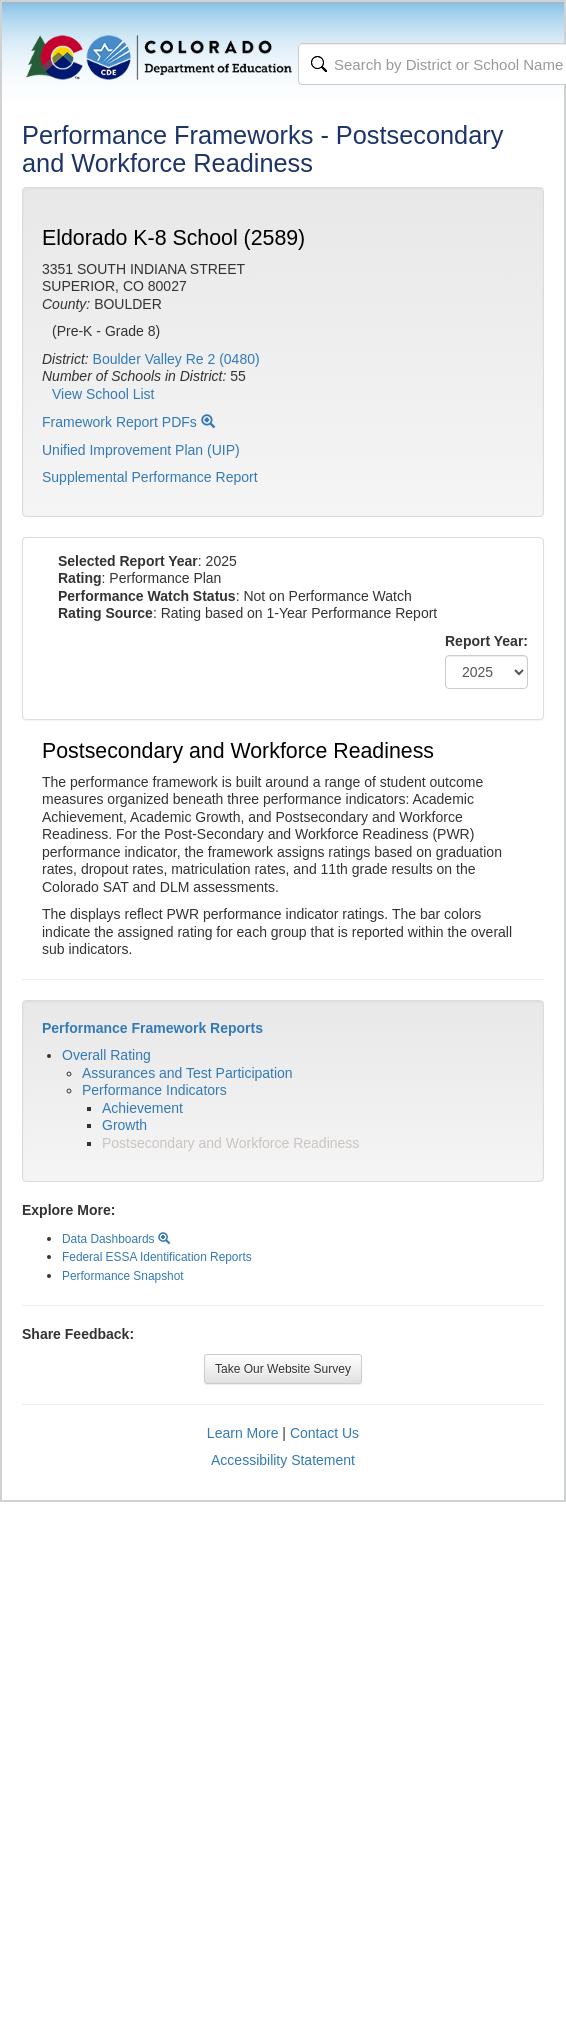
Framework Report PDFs (128, 422)
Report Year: (486, 641)
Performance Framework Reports (152, 1028)
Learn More (243, 1433)
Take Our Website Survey (283, 1369)
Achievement (142, 1108)
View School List (103, 394)
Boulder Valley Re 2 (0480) (176, 359)
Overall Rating (106, 1055)
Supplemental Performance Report (150, 477)
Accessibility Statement (283, 1460)
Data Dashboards (116, 1239)
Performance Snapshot (123, 1276)
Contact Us (324, 1433)
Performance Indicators (154, 1090)
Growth (124, 1125)
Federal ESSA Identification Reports (157, 1257)
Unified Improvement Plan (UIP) (141, 450)
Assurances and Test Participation (187, 1073)
